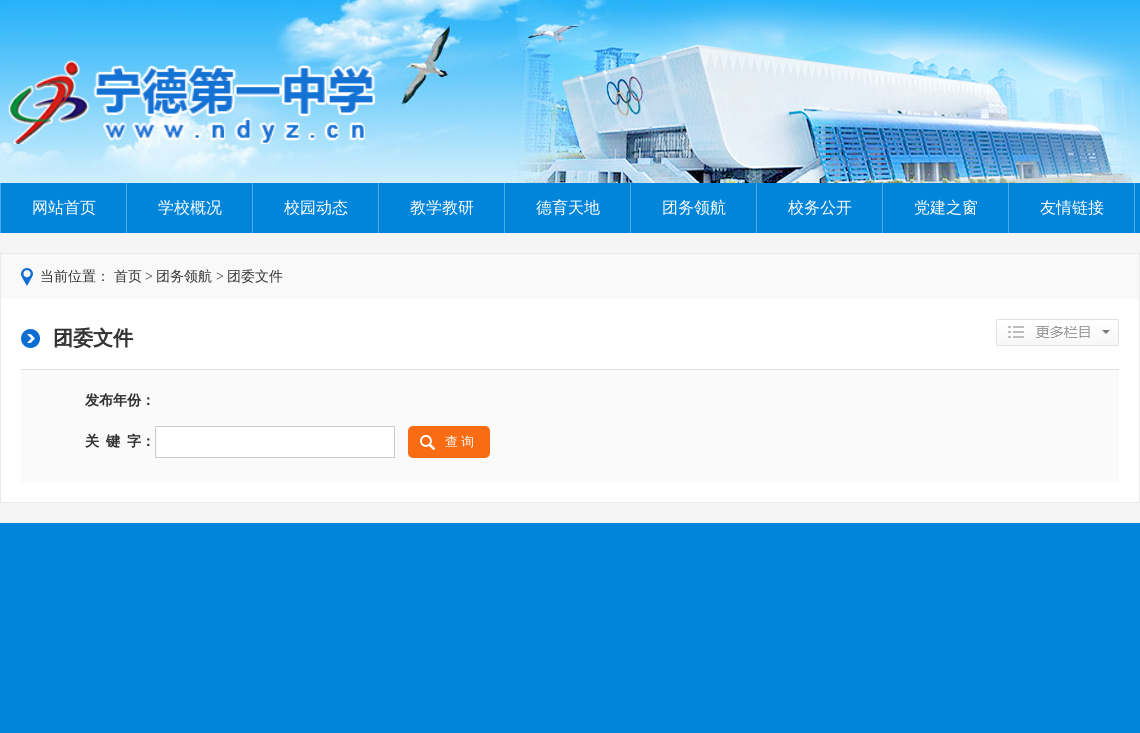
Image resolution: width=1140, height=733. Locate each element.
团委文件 (255, 276)
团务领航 (694, 207)
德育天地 (568, 207)
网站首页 (64, 207)
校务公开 (820, 207)
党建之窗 (946, 207)
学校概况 (190, 207)
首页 (128, 276)
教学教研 (442, 207)
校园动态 (316, 207)
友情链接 (1072, 207)
